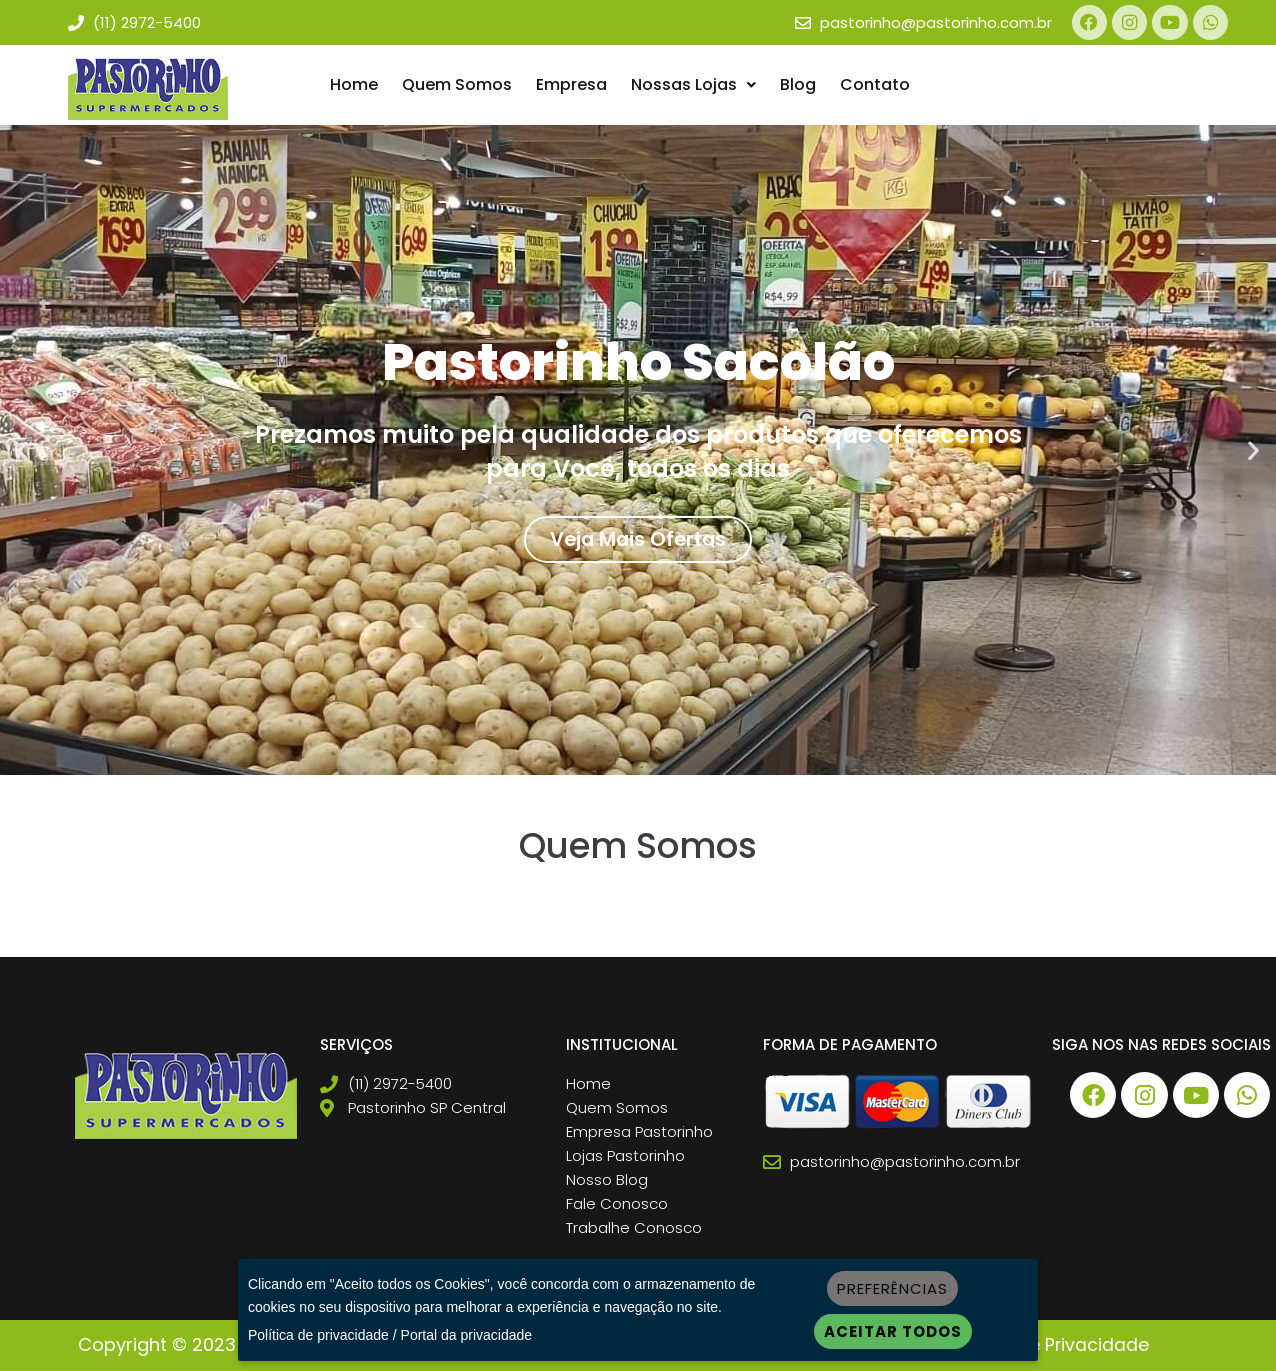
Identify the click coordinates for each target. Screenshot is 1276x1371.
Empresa (571, 85)
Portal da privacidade (467, 1335)
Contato (875, 85)
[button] (693, 86)
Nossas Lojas (693, 85)
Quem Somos (457, 85)
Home (354, 85)
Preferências (892, 1288)
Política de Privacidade (1048, 1345)
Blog (798, 85)
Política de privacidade (318, 1335)
